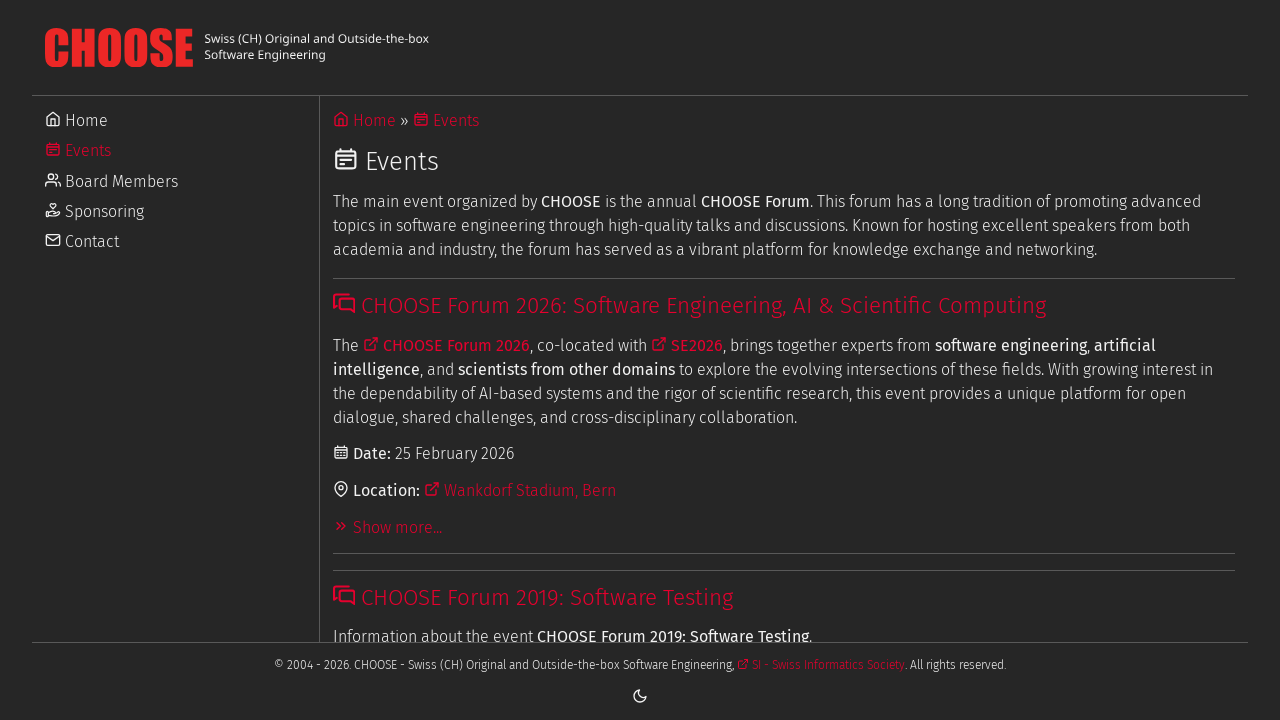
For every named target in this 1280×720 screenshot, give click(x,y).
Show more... (387, 527)
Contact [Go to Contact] (82, 241)
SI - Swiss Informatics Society (821, 665)
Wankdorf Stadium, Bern (520, 490)
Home (364, 120)
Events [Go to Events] (78, 150)
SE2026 (687, 345)
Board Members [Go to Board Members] (111, 181)
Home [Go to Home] (76, 120)
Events (446, 120)
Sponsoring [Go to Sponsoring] (94, 211)
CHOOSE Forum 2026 (446, 345)
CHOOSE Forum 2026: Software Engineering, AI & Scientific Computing (689, 305)
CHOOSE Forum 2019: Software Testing (533, 597)
